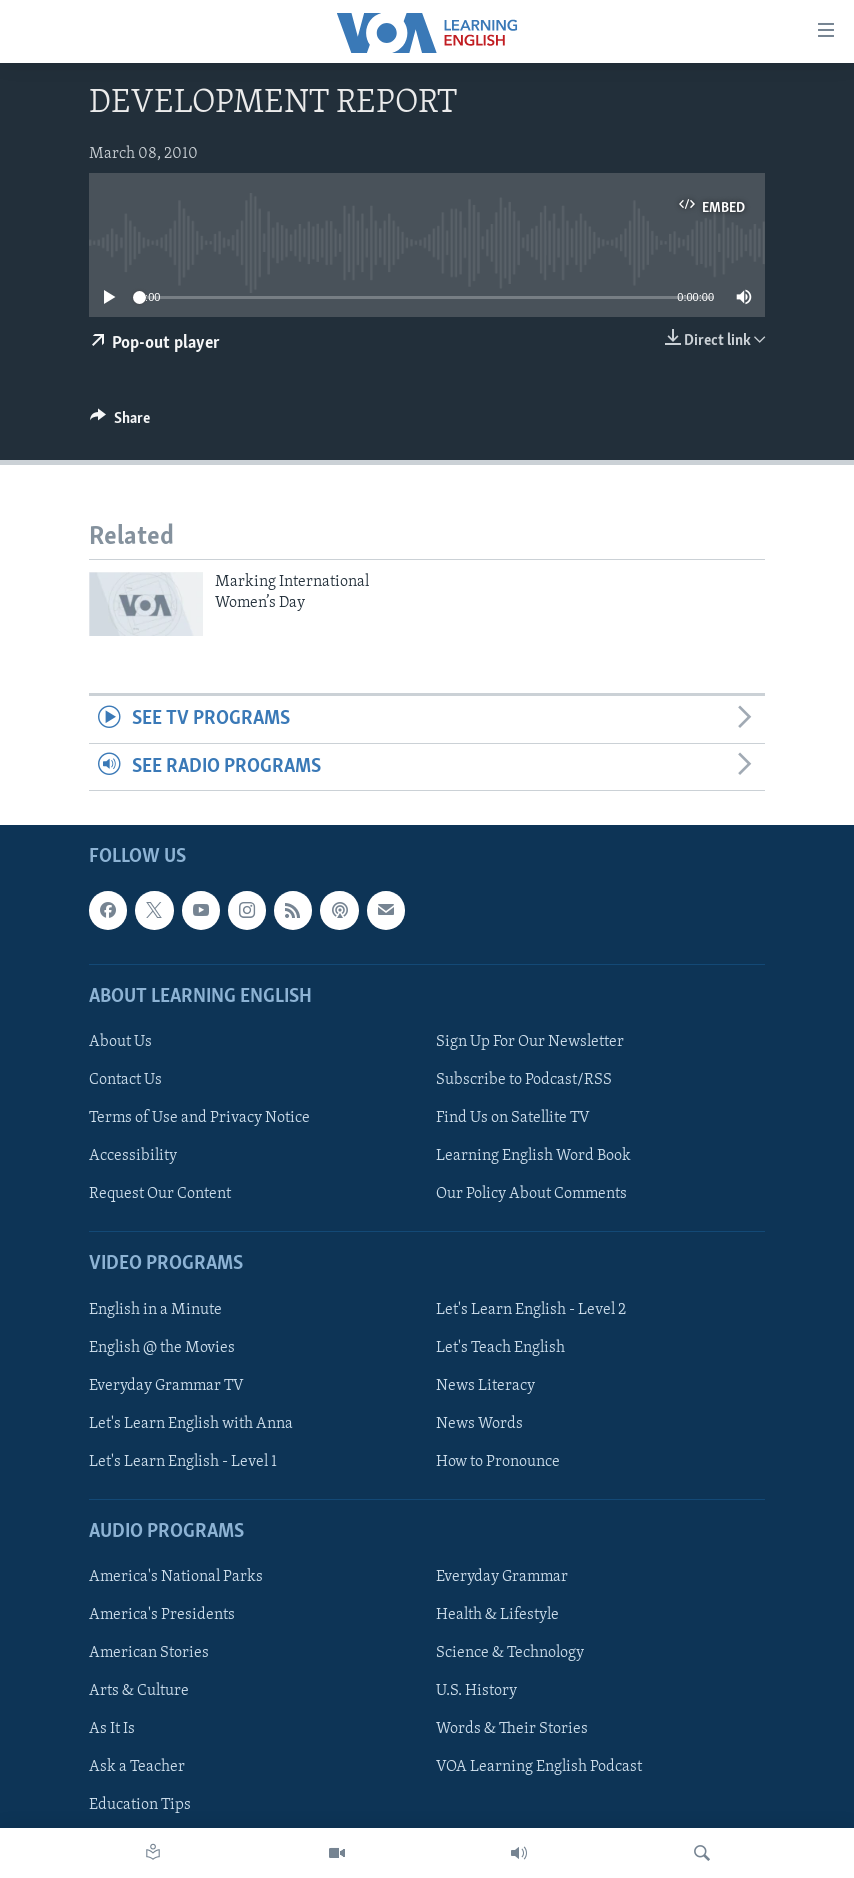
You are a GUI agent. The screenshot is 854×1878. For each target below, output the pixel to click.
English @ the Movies (162, 1348)
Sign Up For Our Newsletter (530, 1042)
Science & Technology (510, 1653)
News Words (479, 1424)
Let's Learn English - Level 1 (183, 1462)
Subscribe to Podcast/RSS (524, 1080)
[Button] (120, 423)
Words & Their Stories (512, 1729)
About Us (120, 1042)
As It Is (112, 1729)
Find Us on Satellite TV (513, 1118)
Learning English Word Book (533, 1156)
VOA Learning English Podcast (539, 1767)
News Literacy (485, 1386)
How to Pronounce (498, 1462)
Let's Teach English (500, 1348)
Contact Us (125, 1080)
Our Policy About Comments (531, 1194)
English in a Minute (155, 1310)
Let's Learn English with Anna (191, 1424)
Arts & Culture (139, 1691)
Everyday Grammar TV (166, 1386)
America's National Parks (176, 1577)
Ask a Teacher (137, 1767)
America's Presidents (162, 1615)
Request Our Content (160, 1194)
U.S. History (476, 1691)
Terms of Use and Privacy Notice (199, 1118)
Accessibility (133, 1156)
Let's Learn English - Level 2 (531, 1310)
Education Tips (140, 1805)
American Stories (149, 1653)
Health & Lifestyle (497, 1615)
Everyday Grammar (502, 1577)
